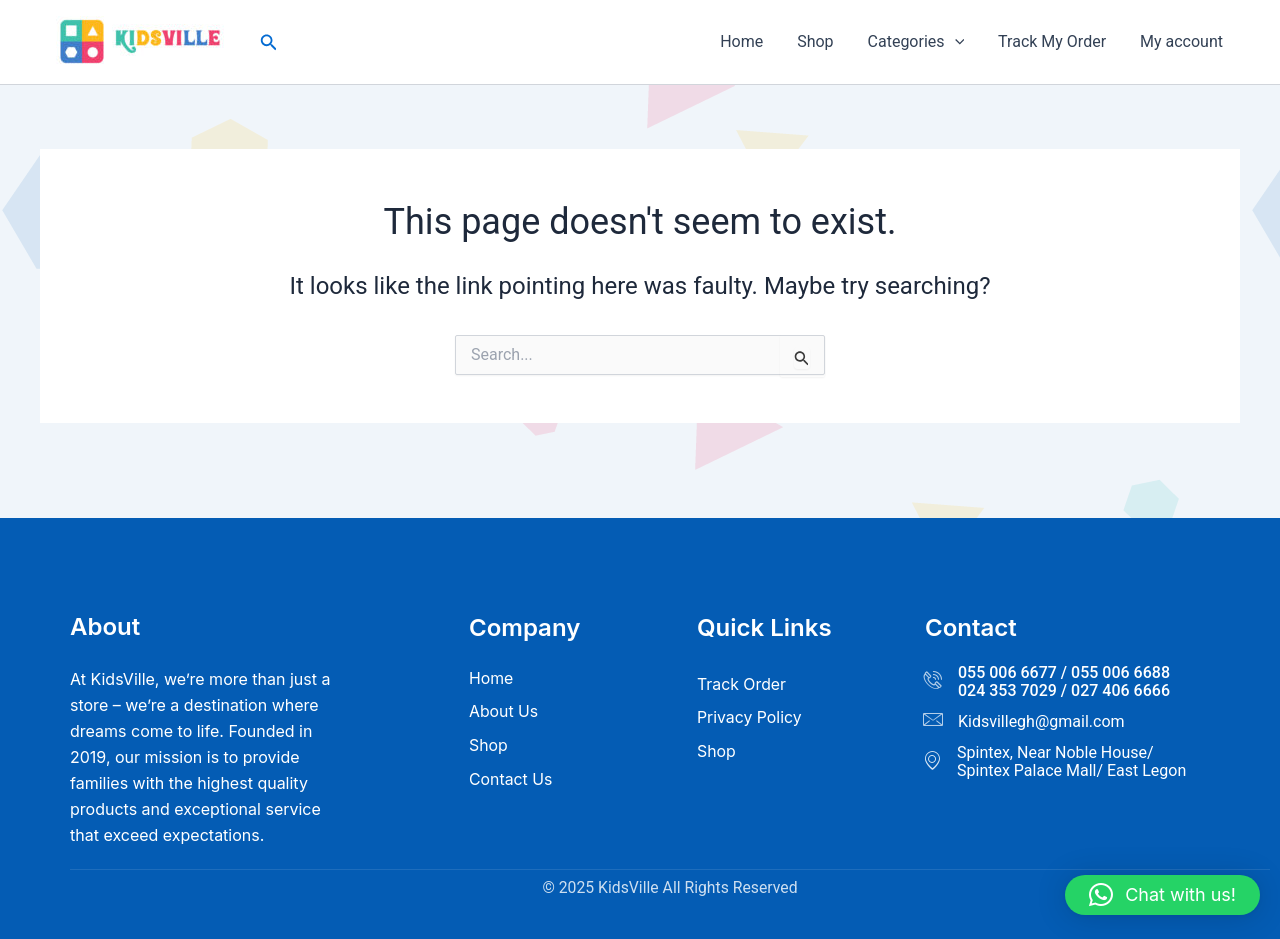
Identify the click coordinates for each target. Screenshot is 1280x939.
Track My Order (1055, 41)
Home (750, 41)
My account (1182, 41)
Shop (822, 41)
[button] (269, 42)
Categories (920, 42)
